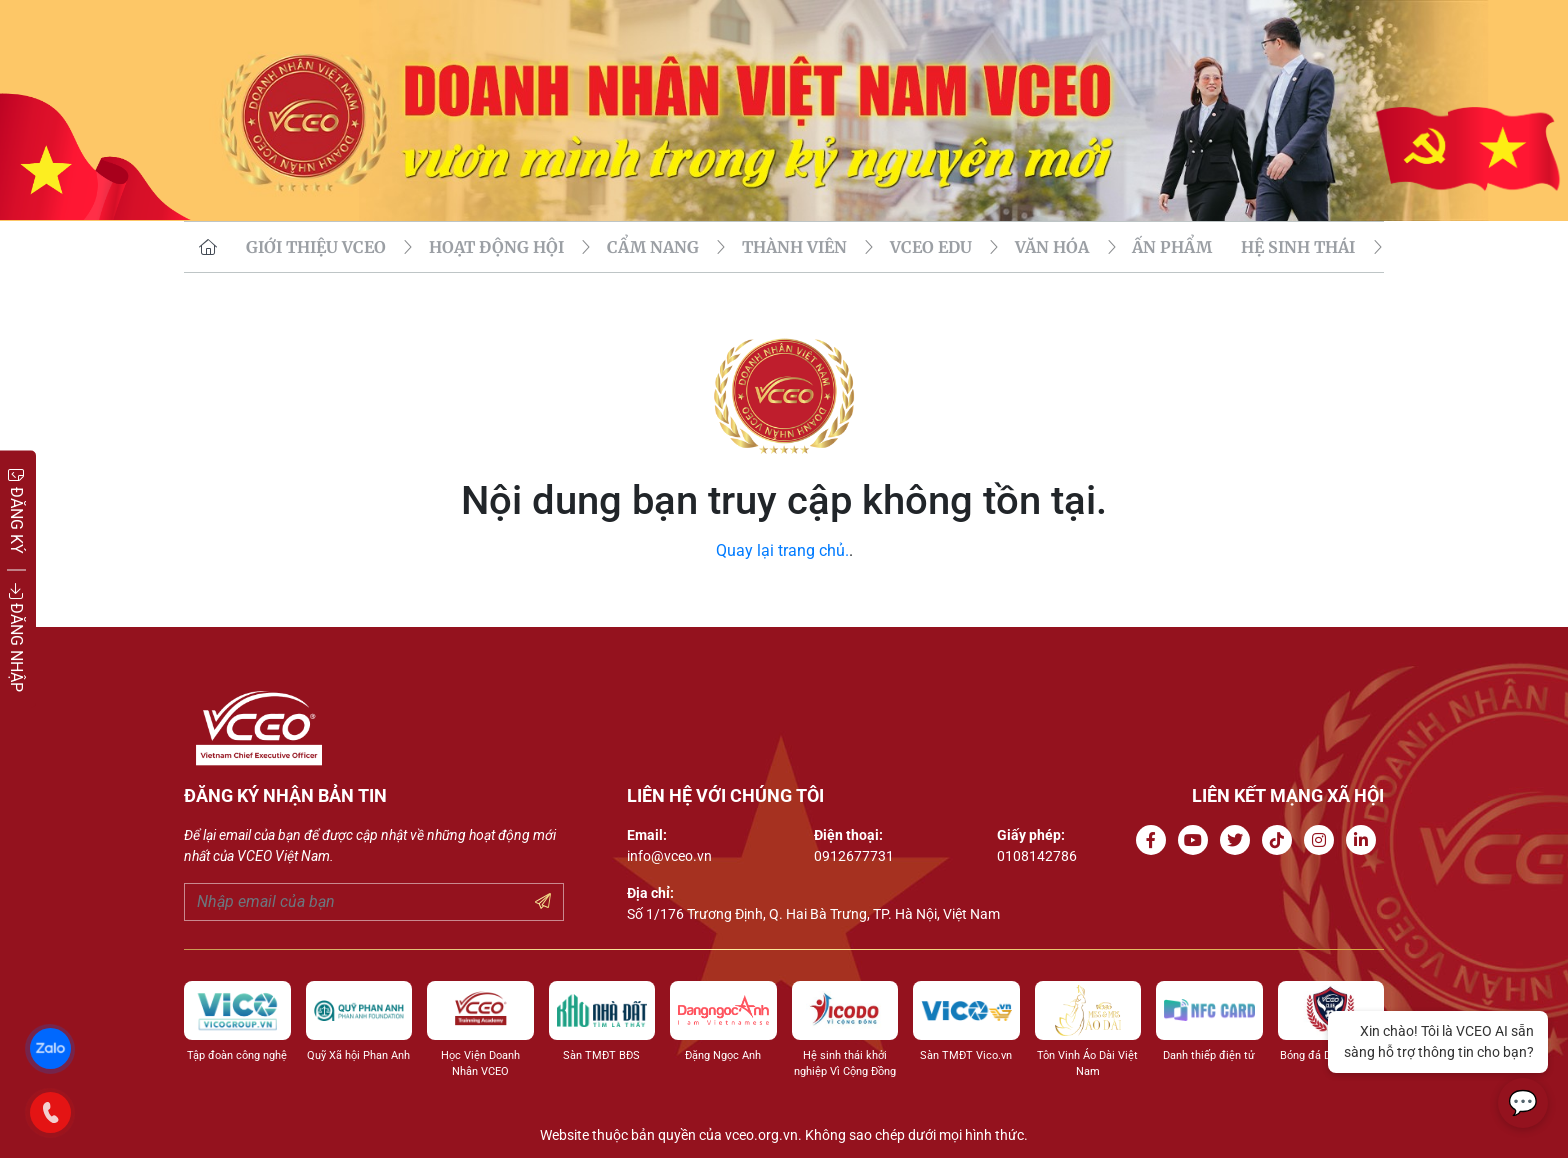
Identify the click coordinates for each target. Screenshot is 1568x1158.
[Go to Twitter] (1239, 840)
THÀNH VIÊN (794, 247)
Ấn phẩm (1172, 247)
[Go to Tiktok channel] (1281, 840)
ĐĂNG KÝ (16, 510)
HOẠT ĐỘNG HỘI (496, 247)
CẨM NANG (653, 247)
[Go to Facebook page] (1155, 840)
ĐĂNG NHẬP (16, 637)
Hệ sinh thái (1298, 247)
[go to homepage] (208, 247)
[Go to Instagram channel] (1323, 840)
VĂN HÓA (1052, 247)
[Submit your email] (543, 902)
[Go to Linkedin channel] (1365, 840)
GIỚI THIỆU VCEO (316, 247)
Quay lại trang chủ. (782, 550)
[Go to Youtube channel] (1197, 840)
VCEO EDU (931, 247)
